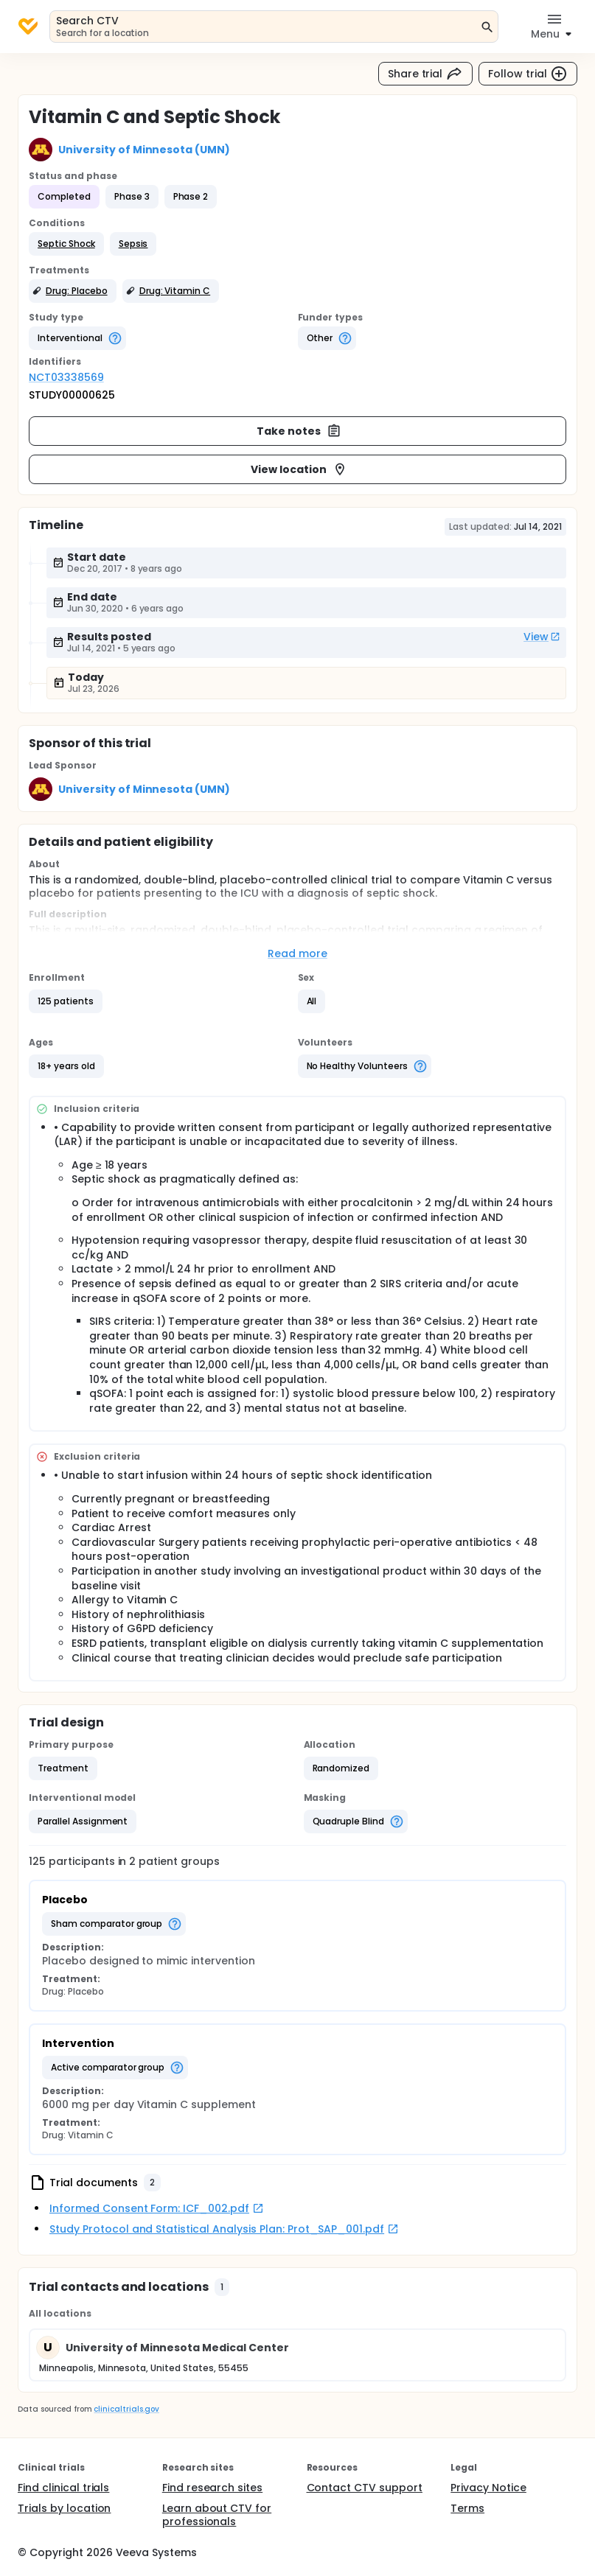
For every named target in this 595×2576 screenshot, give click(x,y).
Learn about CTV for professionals (216, 2515)
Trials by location (64, 2508)
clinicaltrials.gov (126, 2409)
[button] (66, 244)
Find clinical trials (63, 2487)
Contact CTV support (364, 2487)
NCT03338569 (66, 377)
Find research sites (212, 2487)
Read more (297, 953)
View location (299, 469)
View (541, 636)
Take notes (299, 431)
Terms (467, 2508)
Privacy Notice (488, 2487)
